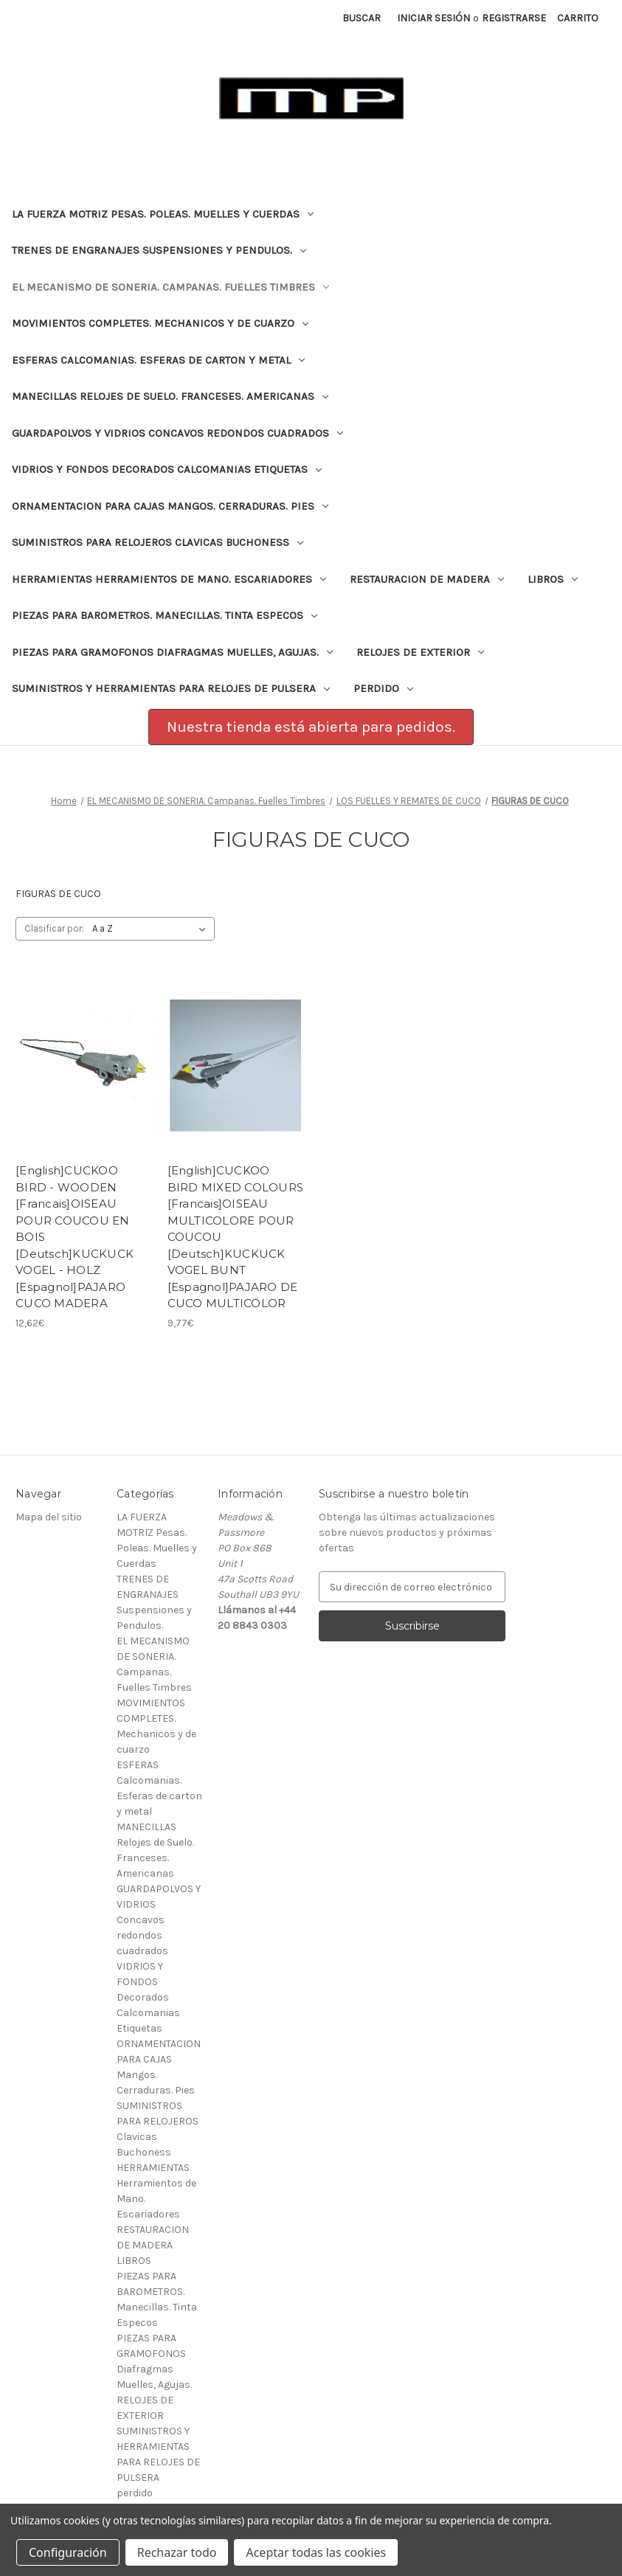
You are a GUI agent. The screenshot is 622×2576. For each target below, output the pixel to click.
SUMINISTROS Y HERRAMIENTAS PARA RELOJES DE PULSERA (171, 688)
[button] (311, 727)
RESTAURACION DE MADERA (427, 579)
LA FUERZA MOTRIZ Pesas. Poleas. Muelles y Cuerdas (163, 214)
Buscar (361, 18)
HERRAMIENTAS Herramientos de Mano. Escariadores (169, 579)
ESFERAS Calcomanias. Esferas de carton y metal (158, 360)
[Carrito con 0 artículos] (578, 18)
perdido (383, 688)
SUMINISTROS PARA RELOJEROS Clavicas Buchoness (157, 542)
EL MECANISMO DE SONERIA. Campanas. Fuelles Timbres (170, 287)
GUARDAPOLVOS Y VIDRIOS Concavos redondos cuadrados (177, 433)
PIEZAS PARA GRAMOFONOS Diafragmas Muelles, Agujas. (172, 652)
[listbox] (152, 929)
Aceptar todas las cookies (316, 2552)
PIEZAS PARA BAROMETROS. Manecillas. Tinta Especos (164, 615)
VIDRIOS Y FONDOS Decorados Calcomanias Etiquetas (167, 469)
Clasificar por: (54, 928)
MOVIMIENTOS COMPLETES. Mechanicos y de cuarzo (160, 323)
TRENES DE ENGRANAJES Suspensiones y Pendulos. (159, 250)
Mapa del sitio (48, 1517)
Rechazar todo (177, 2552)
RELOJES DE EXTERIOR (420, 652)
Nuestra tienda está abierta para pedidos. (311, 726)
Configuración (68, 2552)
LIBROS (553, 579)
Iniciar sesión (433, 18)
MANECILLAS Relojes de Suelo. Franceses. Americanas (170, 396)
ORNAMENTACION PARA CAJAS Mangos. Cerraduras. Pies (170, 506)
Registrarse (514, 18)
